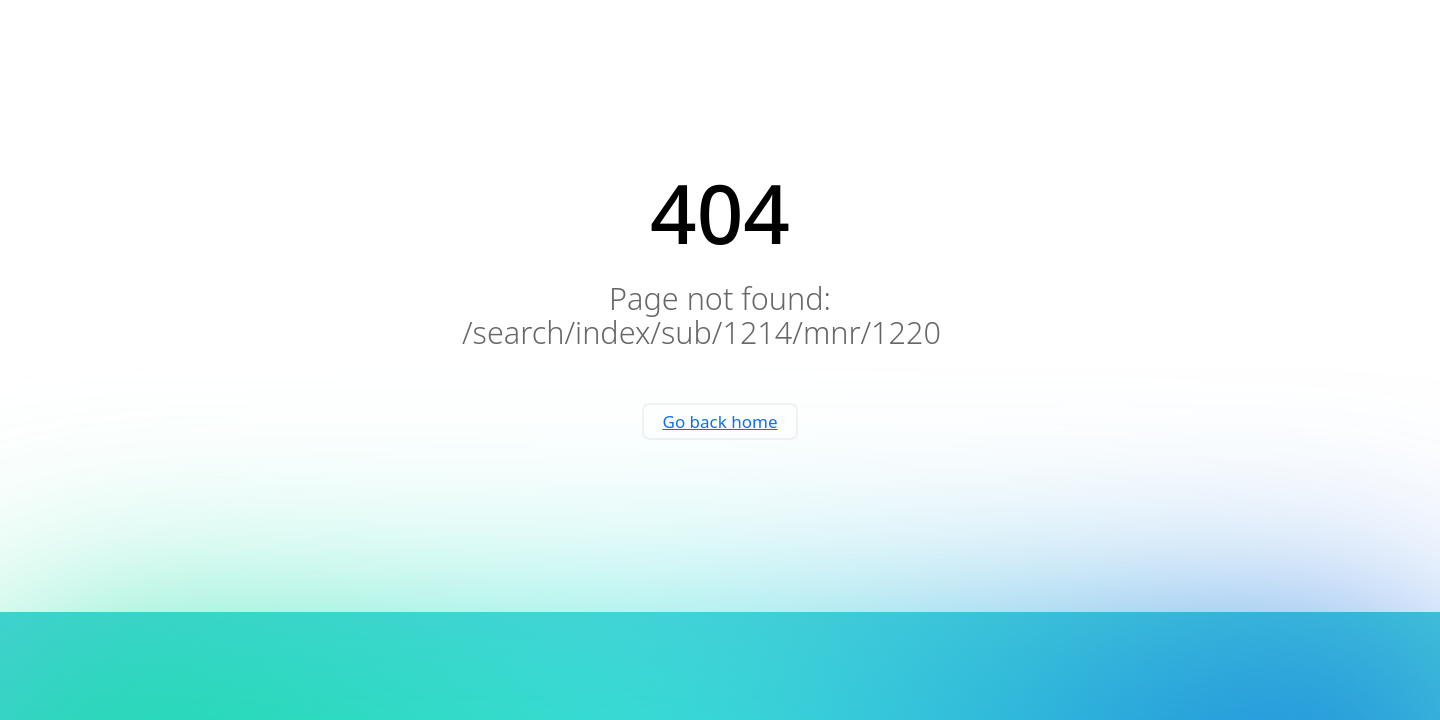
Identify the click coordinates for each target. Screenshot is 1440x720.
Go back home (720, 421)
